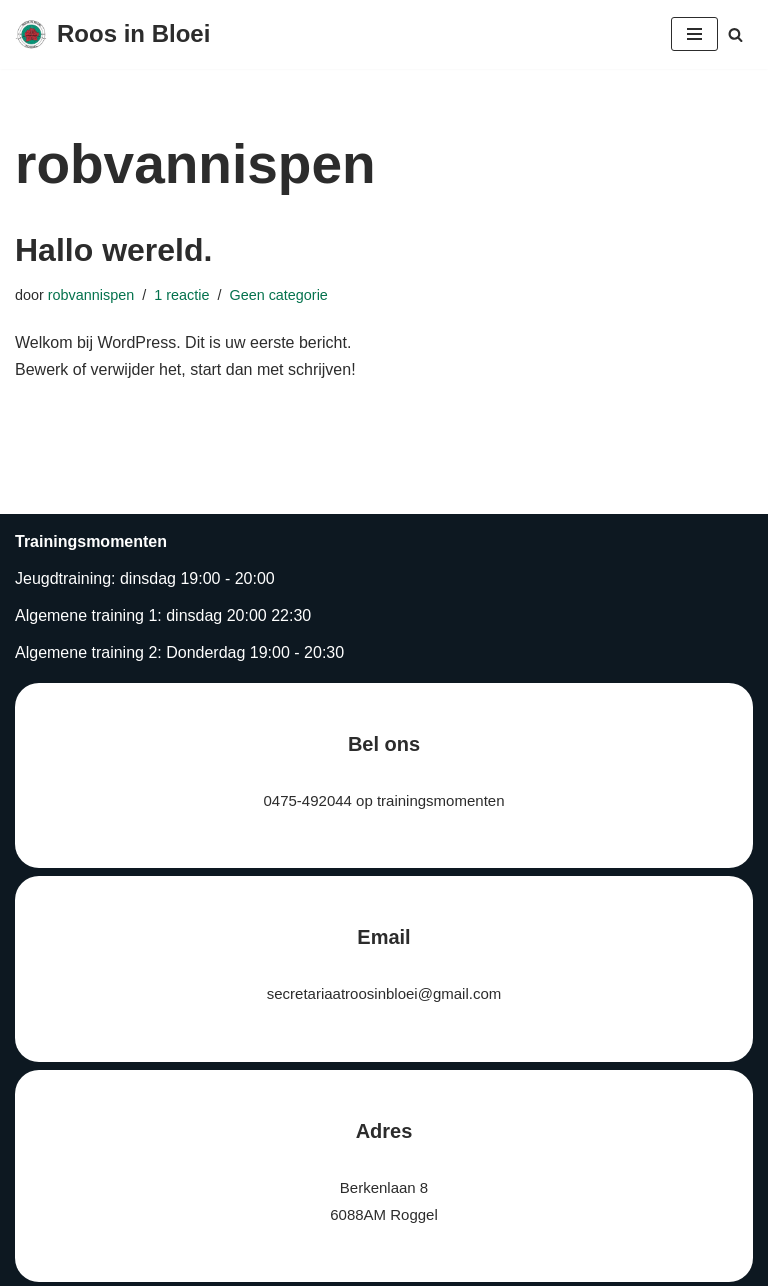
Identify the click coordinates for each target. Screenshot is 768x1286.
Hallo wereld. (113, 250)
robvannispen (91, 295)
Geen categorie (278, 295)
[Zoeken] (735, 34)
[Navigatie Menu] (694, 34)
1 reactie (181, 295)
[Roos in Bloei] (112, 34)
